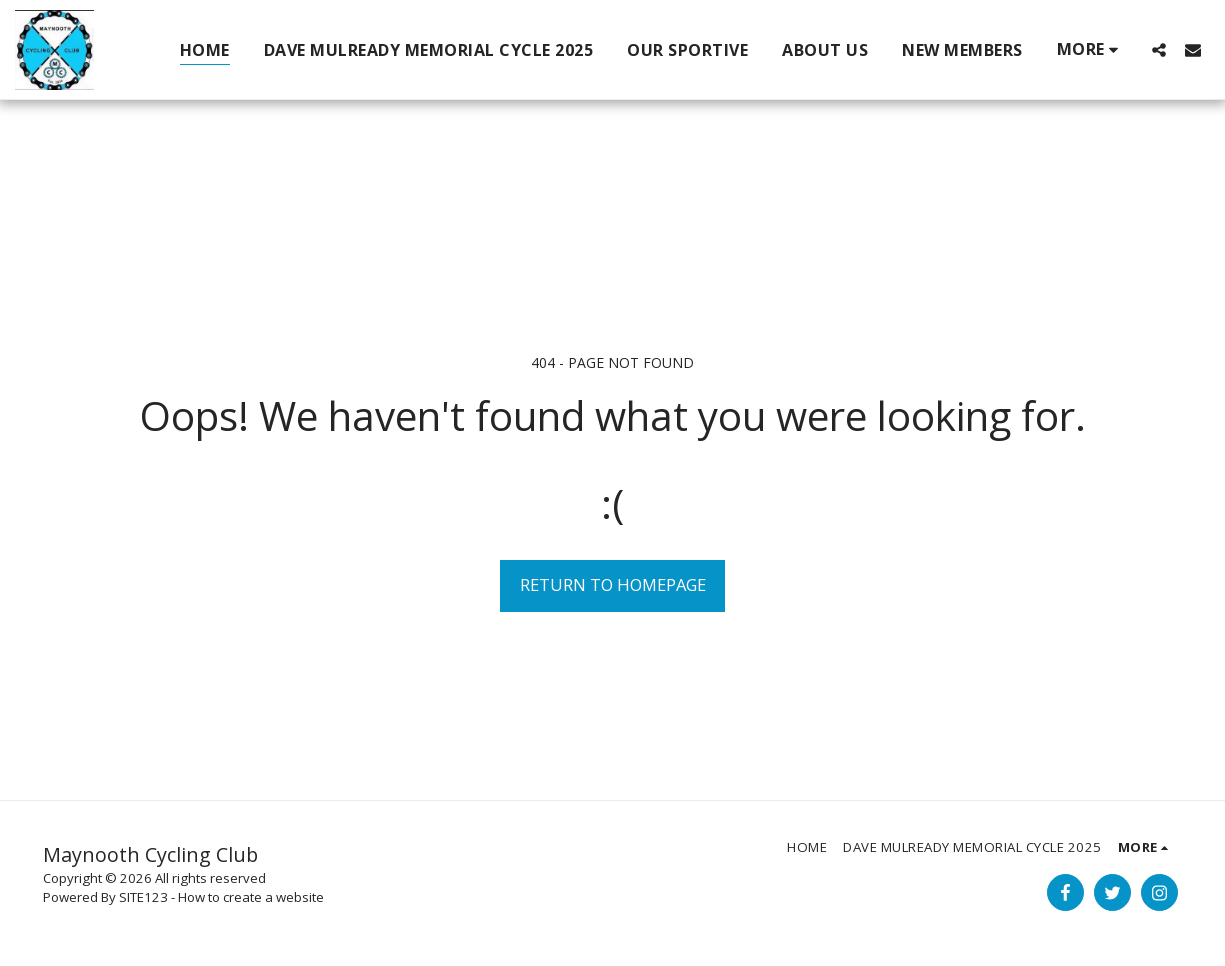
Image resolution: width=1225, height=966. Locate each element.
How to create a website (251, 897)
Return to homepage (613, 584)
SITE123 (143, 897)
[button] (1159, 49)
